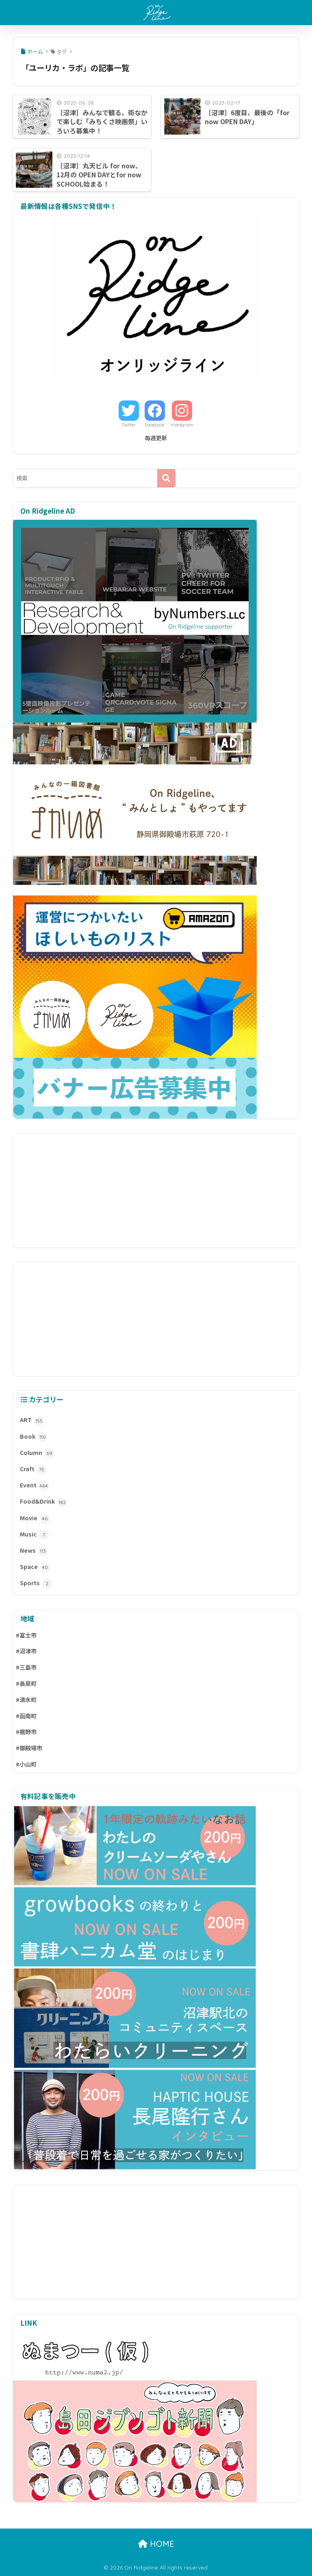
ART (32, 1420)
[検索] (166, 478)
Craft (33, 1469)
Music (34, 1535)
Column (37, 1453)
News (34, 1551)
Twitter (128, 425)
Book (34, 1437)
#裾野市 (26, 1732)
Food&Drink (43, 1502)
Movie (35, 1519)
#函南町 (26, 1716)
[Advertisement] (156, 1190)
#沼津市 (26, 1651)
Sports (36, 1583)
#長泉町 (26, 1683)
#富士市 (26, 1635)
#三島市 (26, 1667)
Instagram (182, 425)
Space (35, 1567)
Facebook (155, 425)
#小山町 (26, 1764)
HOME (156, 2544)
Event (34, 1486)
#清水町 (26, 1700)
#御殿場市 (29, 1748)
